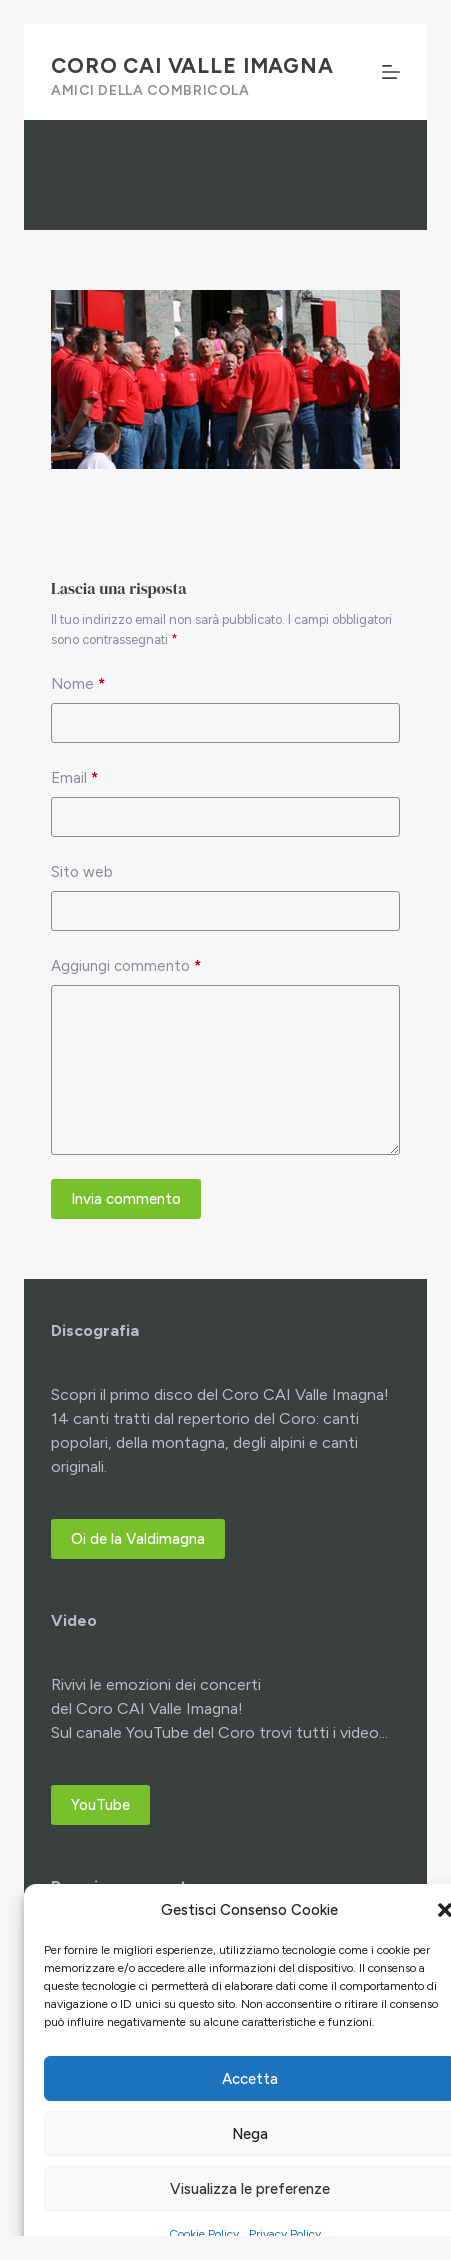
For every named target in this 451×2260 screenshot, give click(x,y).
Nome (78, 684)
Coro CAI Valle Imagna (192, 65)
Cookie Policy (204, 2234)
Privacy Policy (285, 2234)
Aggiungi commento (126, 966)
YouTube (100, 1805)
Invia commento (126, 1199)
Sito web (82, 872)
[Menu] (391, 72)
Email (74, 778)
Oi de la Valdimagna (138, 1539)
